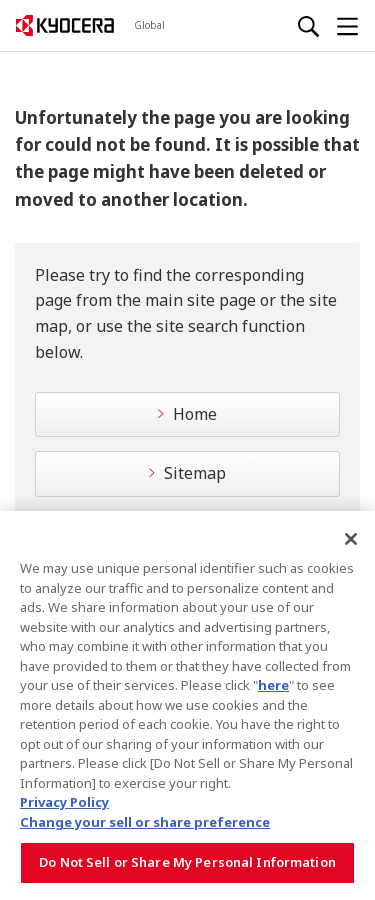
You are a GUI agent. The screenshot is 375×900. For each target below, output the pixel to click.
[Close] (351, 540)
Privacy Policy (64, 804)
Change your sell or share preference (145, 823)
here (273, 686)
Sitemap (195, 473)
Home (195, 414)
